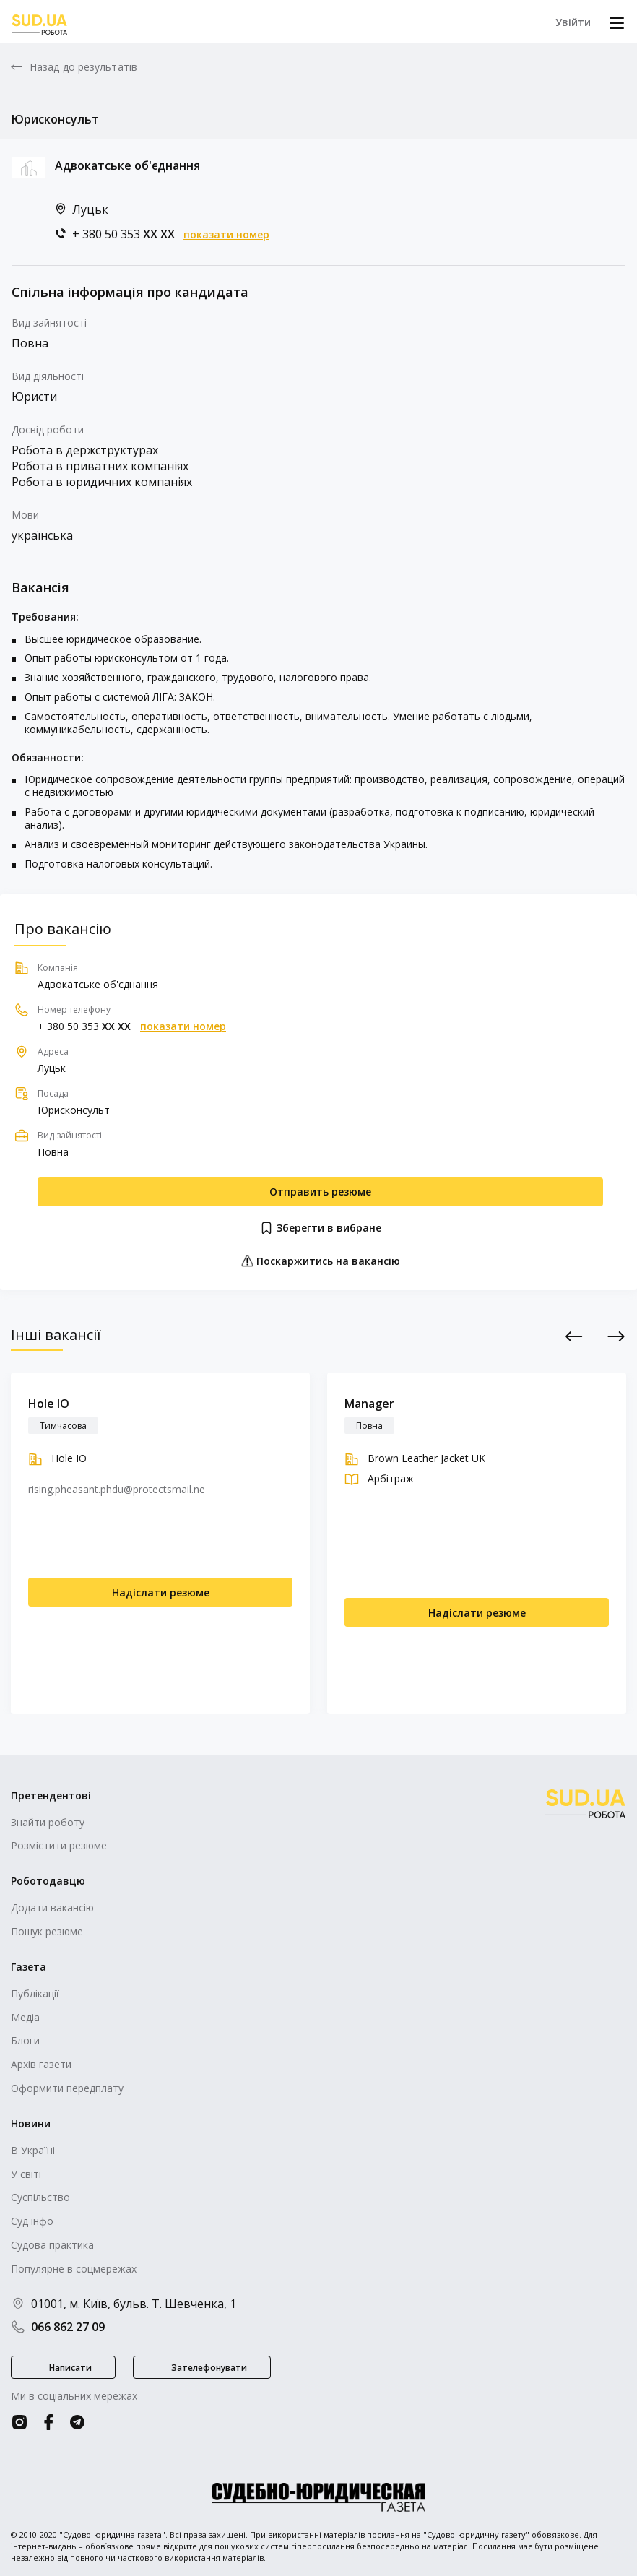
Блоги (25, 2040)
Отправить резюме (320, 1191)
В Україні (33, 2150)
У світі (26, 2174)
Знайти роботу (47, 1822)
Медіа (25, 2017)
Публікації (35, 1993)
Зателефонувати (209, 2367)
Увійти (573, 22)
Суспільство (40, 2197)
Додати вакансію (52, 1907)
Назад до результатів (83, 67)
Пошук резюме (47, 1931)
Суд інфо (32, 2221)
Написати (70, 2367)
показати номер (226, 234)
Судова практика (52, 2245)
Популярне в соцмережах (73, 2268)
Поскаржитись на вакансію (320, 1261)
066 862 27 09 (58, 2327)
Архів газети (41, 2064)
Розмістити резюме (59, 1845)
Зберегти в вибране (320, 1228)
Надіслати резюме (160, 1592)
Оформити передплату (67, 2088)
